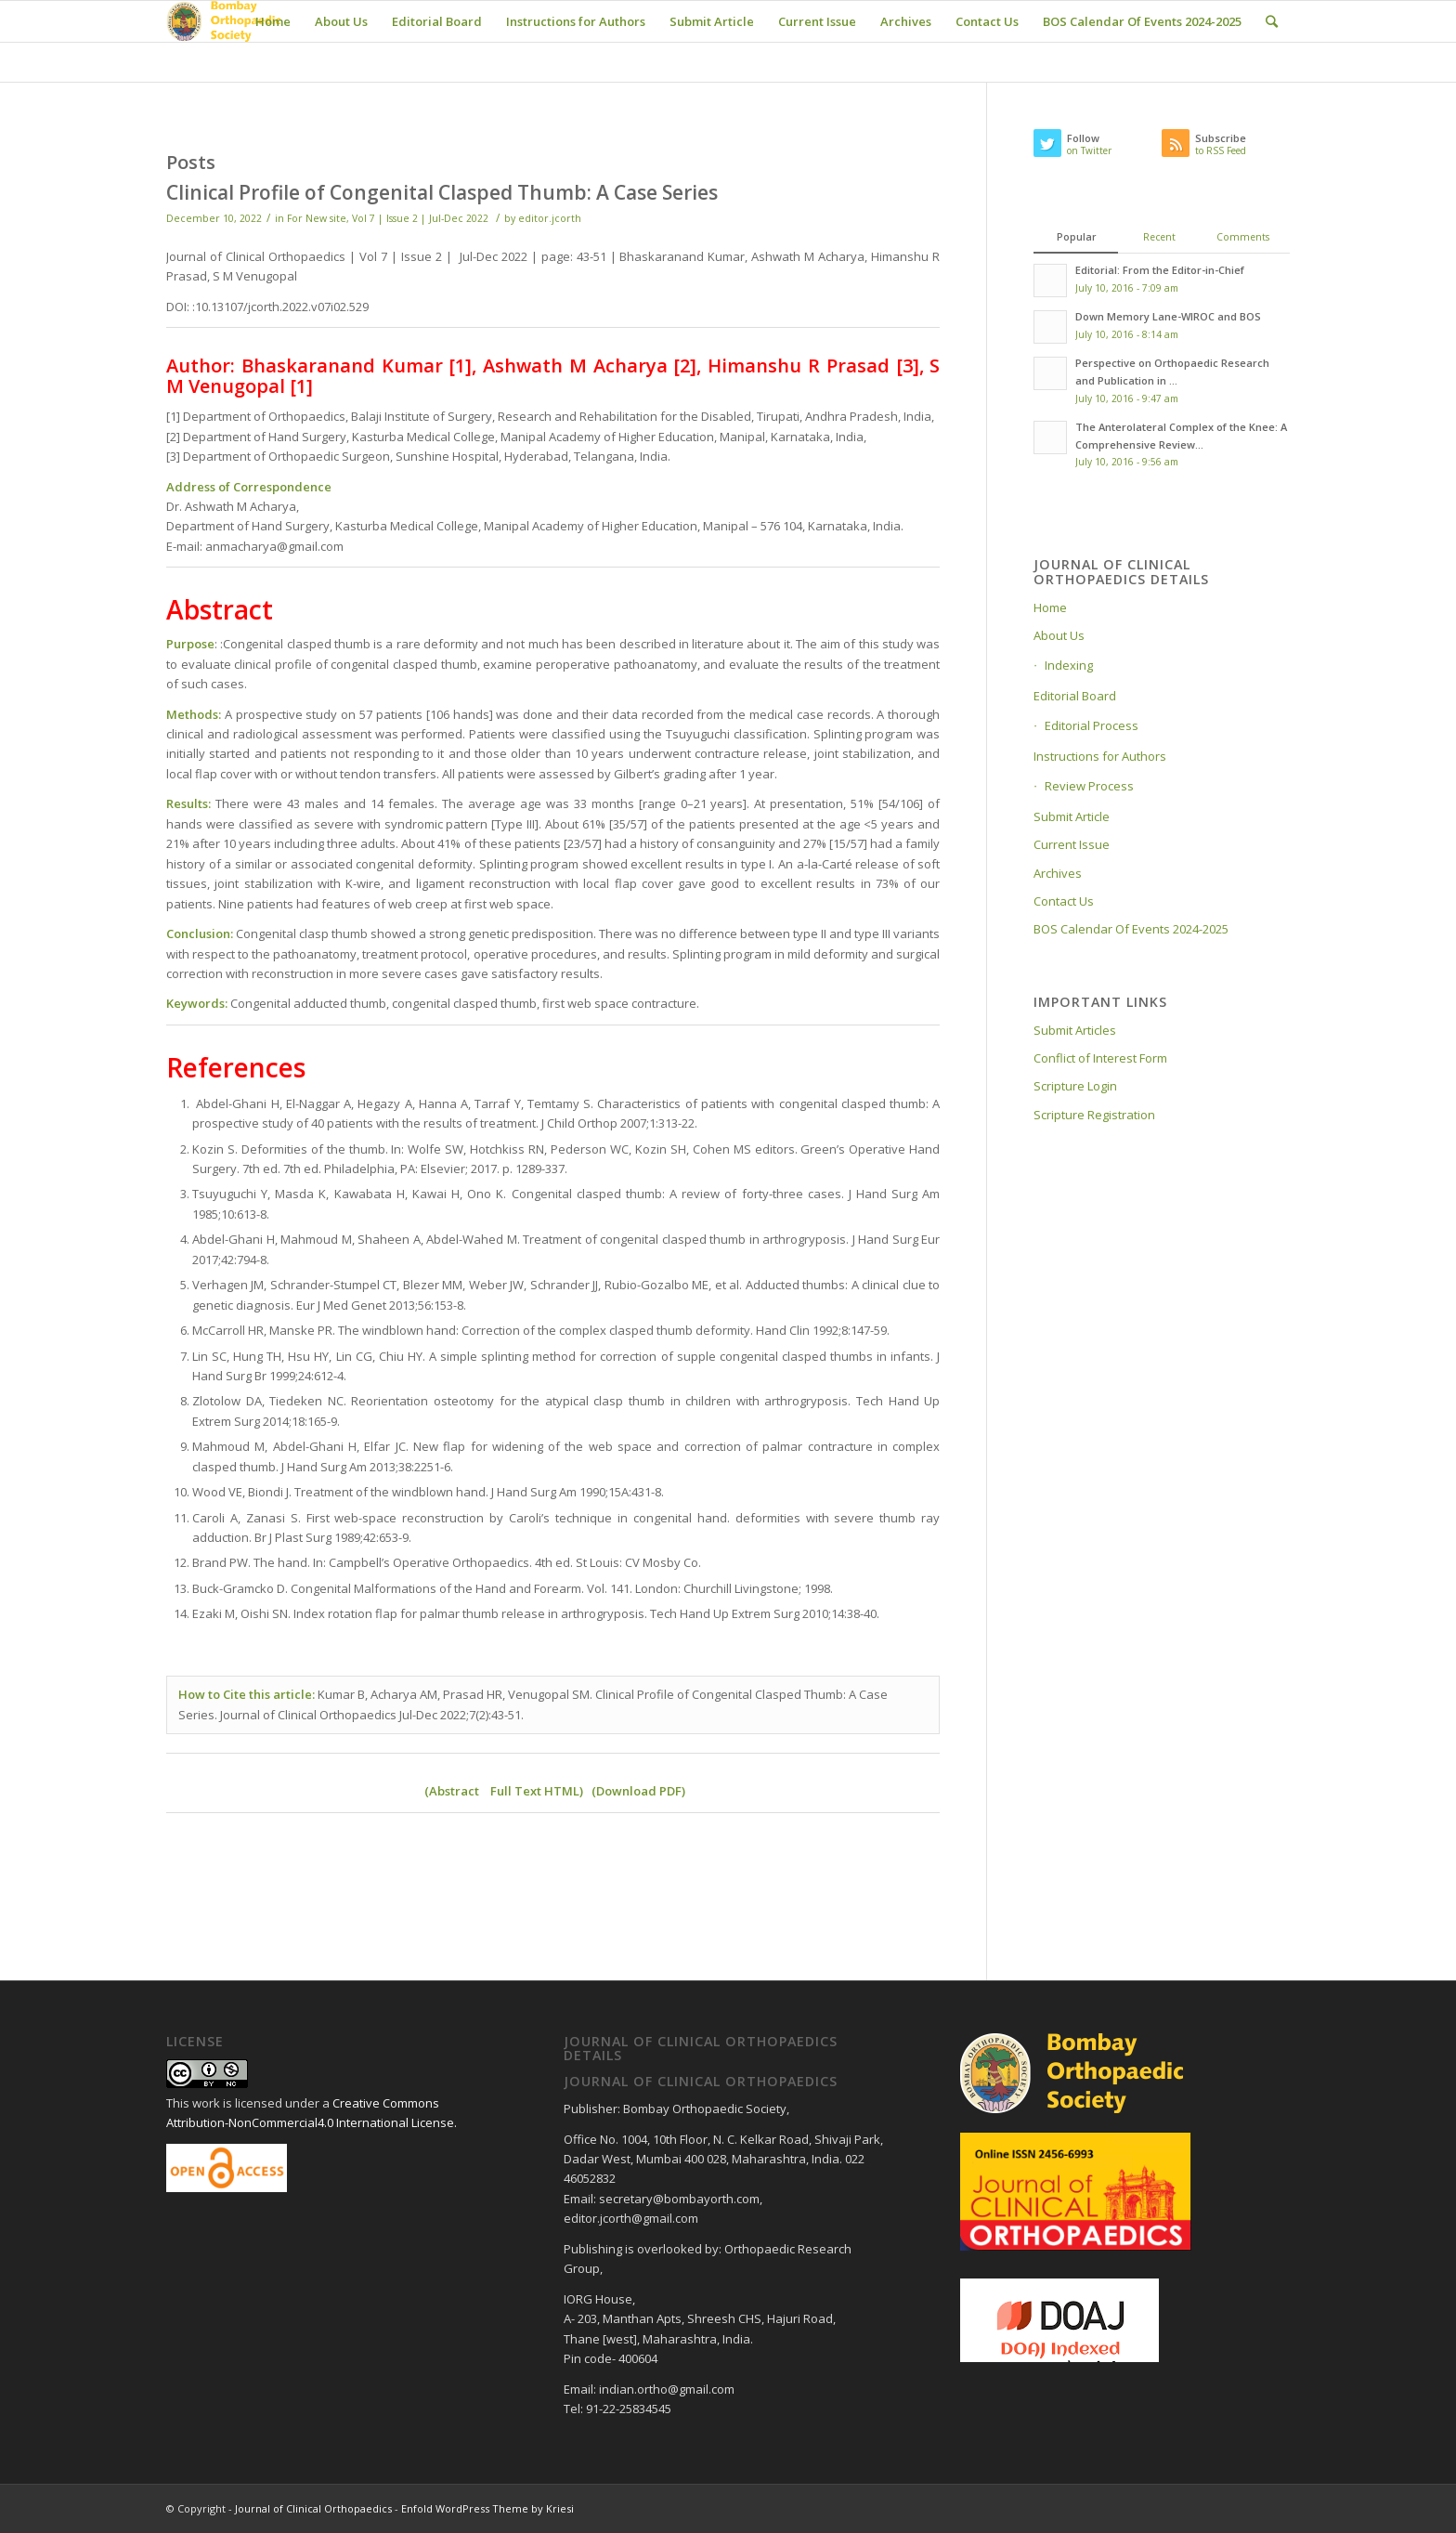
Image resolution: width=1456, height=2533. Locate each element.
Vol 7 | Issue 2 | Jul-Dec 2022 (420, 218)
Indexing (1069, 665)
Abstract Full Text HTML (504, 1790)
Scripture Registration (1094, 1114)
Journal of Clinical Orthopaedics (313, 2508)
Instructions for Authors (1100, 756)
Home (1050, 607)
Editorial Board (1075, 695)
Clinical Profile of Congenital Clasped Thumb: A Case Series (442, 192)
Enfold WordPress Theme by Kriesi (487, 2508)
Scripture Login (1075, 1085)
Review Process (1089, 785)
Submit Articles (1075, 1030)
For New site (316, 218)
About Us (1059, 635)
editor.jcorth (549, 218)
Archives (1058, 873)
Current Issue (1072, 844)
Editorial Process (1091, 725)
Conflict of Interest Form (1100, 1058)
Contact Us (1064, 901)
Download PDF (639, 1790)
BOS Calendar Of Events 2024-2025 (1131, 928)
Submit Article (1072, 816)
